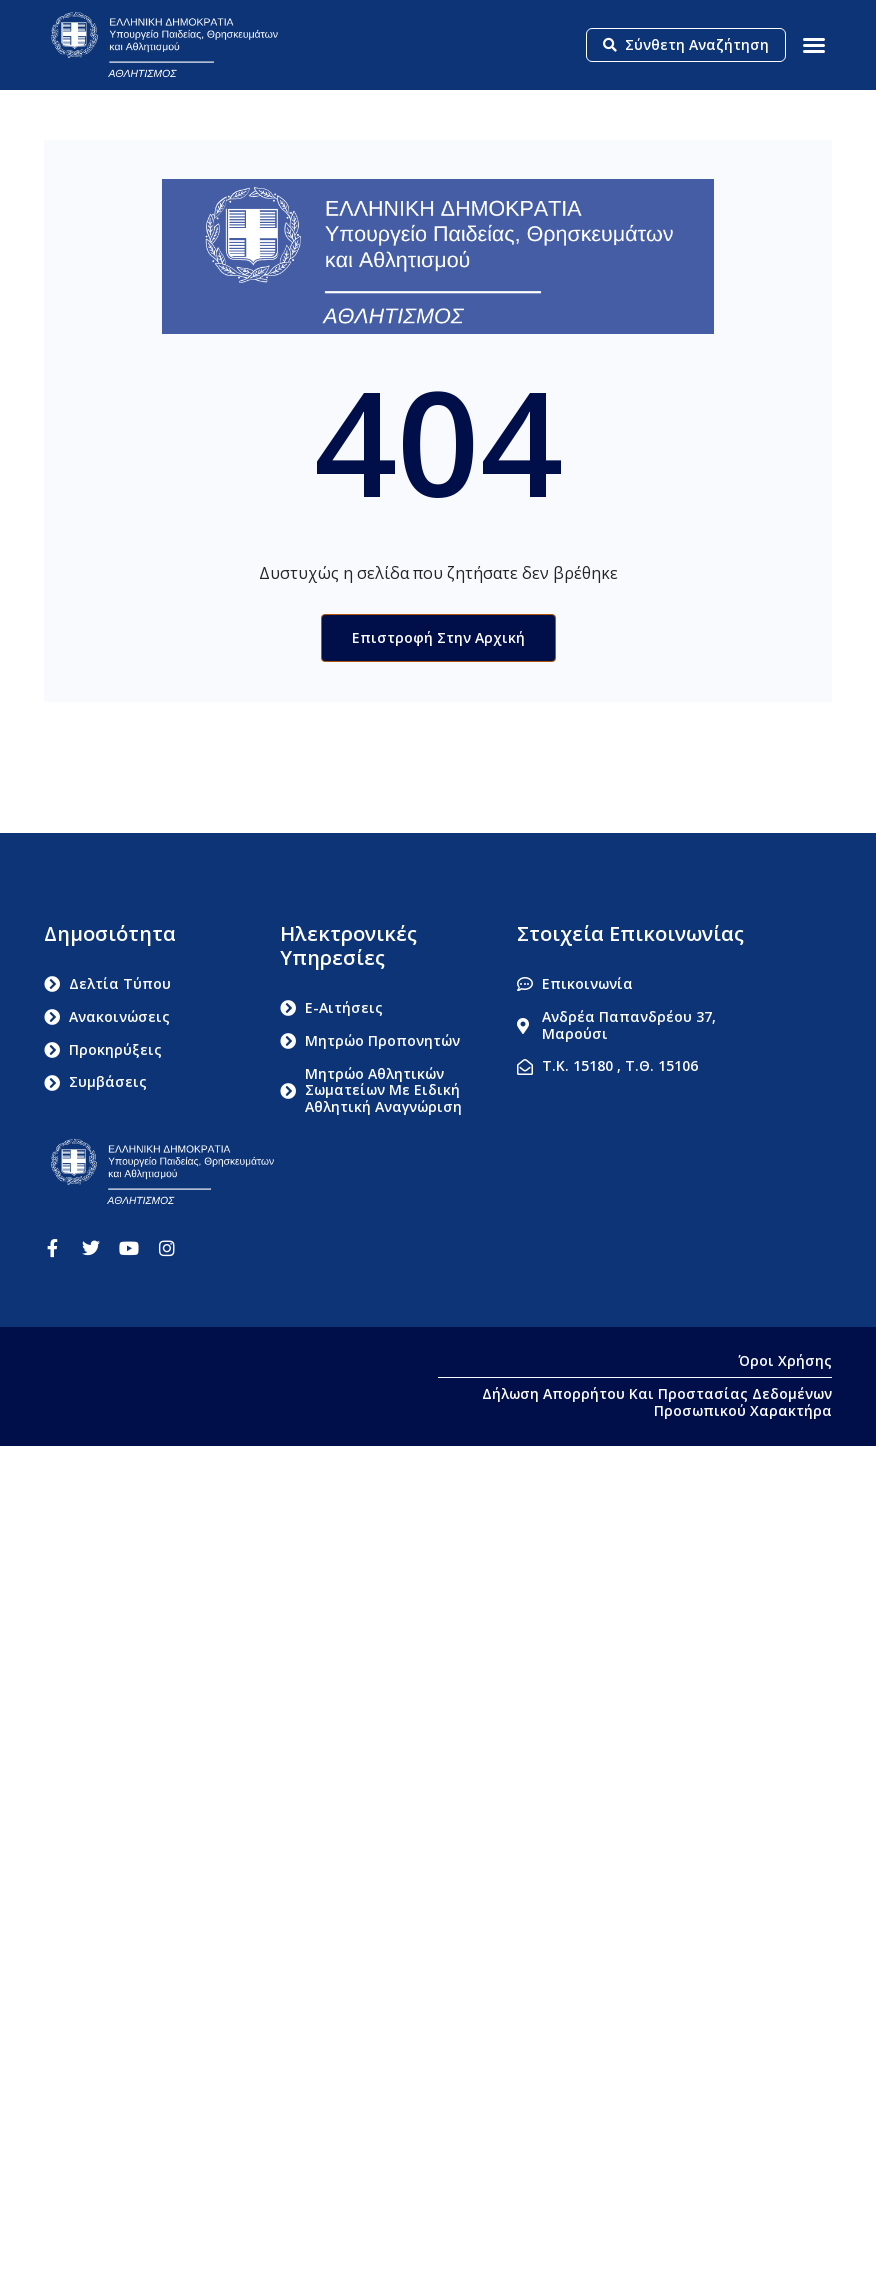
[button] (814, 45)
